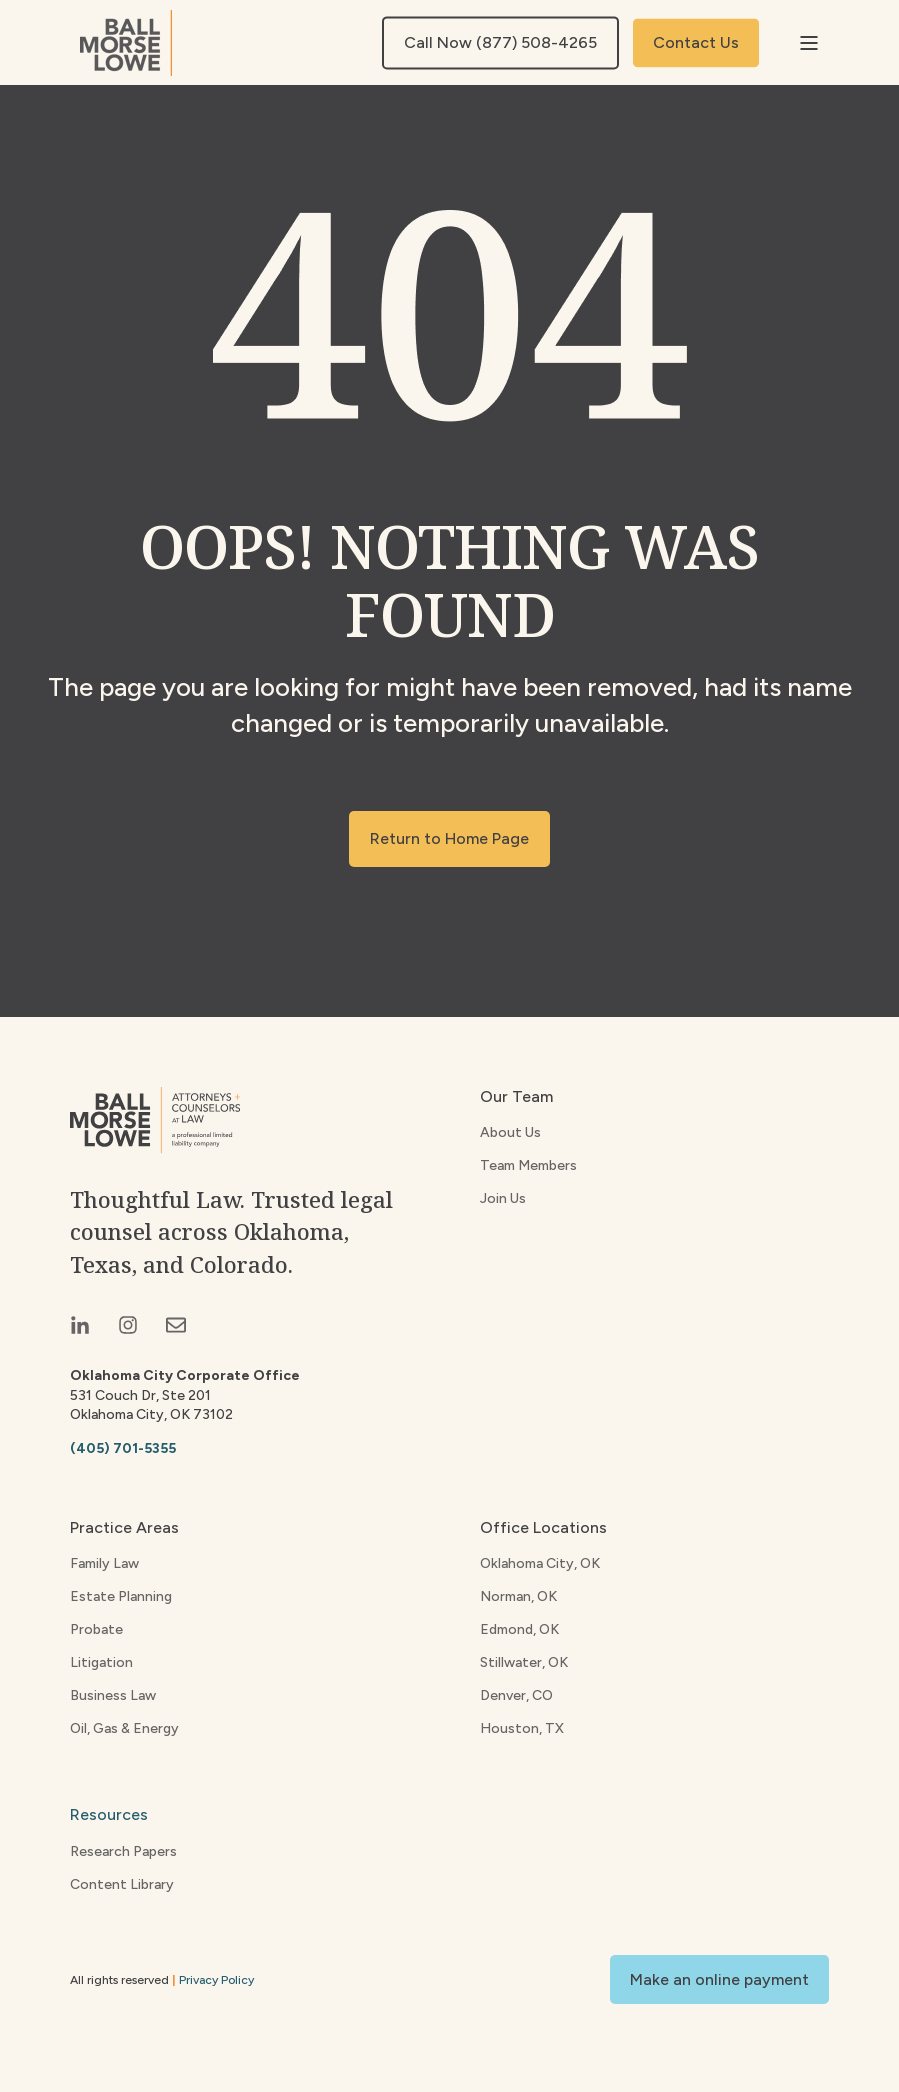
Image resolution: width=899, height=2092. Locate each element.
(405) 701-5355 (123, 1448)
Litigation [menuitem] (101, 1662)
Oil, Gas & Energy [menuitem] (124, 1728)
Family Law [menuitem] (104, 1563)
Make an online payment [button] (719, 1979)
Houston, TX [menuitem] (522, 1728)
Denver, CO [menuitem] (516, 1695)
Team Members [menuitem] (528, 1165)
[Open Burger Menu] (809, 43)
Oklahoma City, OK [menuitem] (540, 1563)
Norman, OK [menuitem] (518, 1596)
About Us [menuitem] (510, 1132)
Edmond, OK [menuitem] (519, 1629)
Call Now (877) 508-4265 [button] (500, 42)
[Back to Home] (126, 43)
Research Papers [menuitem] (123, 1851)
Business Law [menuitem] (113, 1695)
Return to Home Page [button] (449, 838)
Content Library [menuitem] (122, 1884)
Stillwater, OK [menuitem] (524, 1662)
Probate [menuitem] (96, 1629)
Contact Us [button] (696, 42)
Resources (109, 1814)
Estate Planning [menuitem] (121, 1596)
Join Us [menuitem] (503, 1198)
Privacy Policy (216, 1980)
